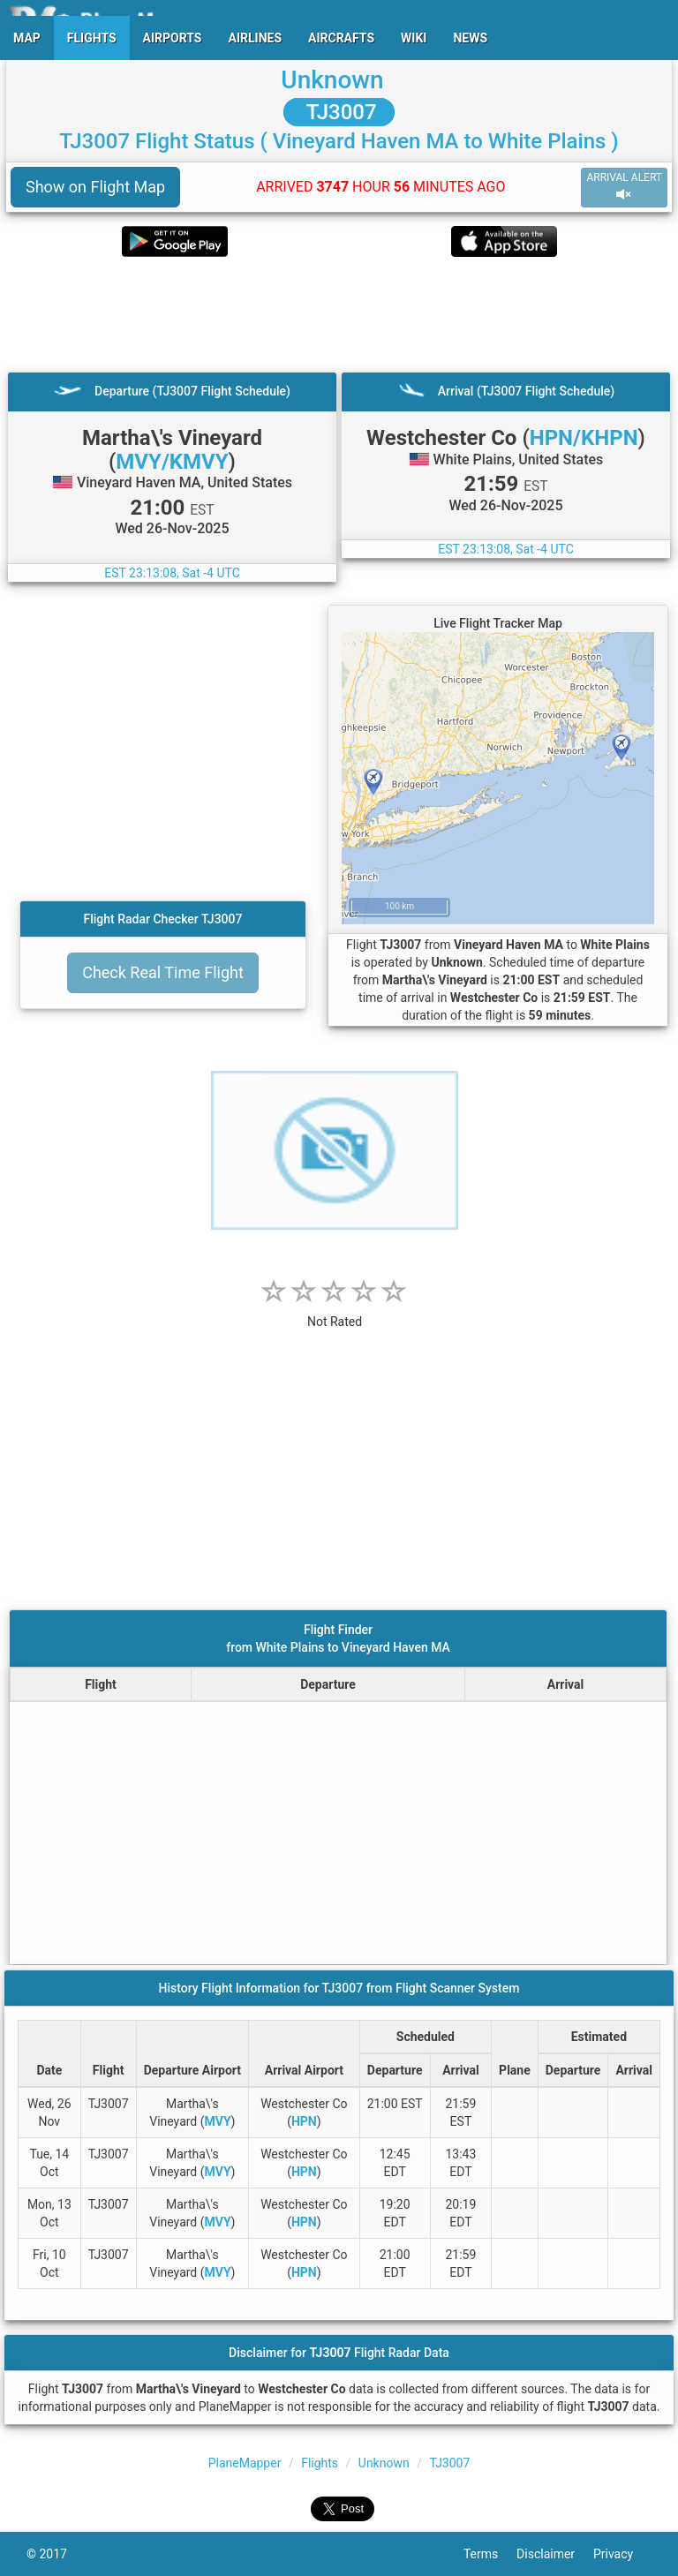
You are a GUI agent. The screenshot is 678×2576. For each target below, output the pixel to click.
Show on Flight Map (95, 186)
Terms (489, 2554)
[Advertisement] (339, 314)
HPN (304, 2121)
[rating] (335, 1312)
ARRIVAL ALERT (624, 186)
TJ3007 (338, 112)
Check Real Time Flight (163, 972)
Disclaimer (554, 2554)
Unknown (332, 79)
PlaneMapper (245, 2463)
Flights (319, 2463)
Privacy (622, 2554)
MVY (218, 2121)
